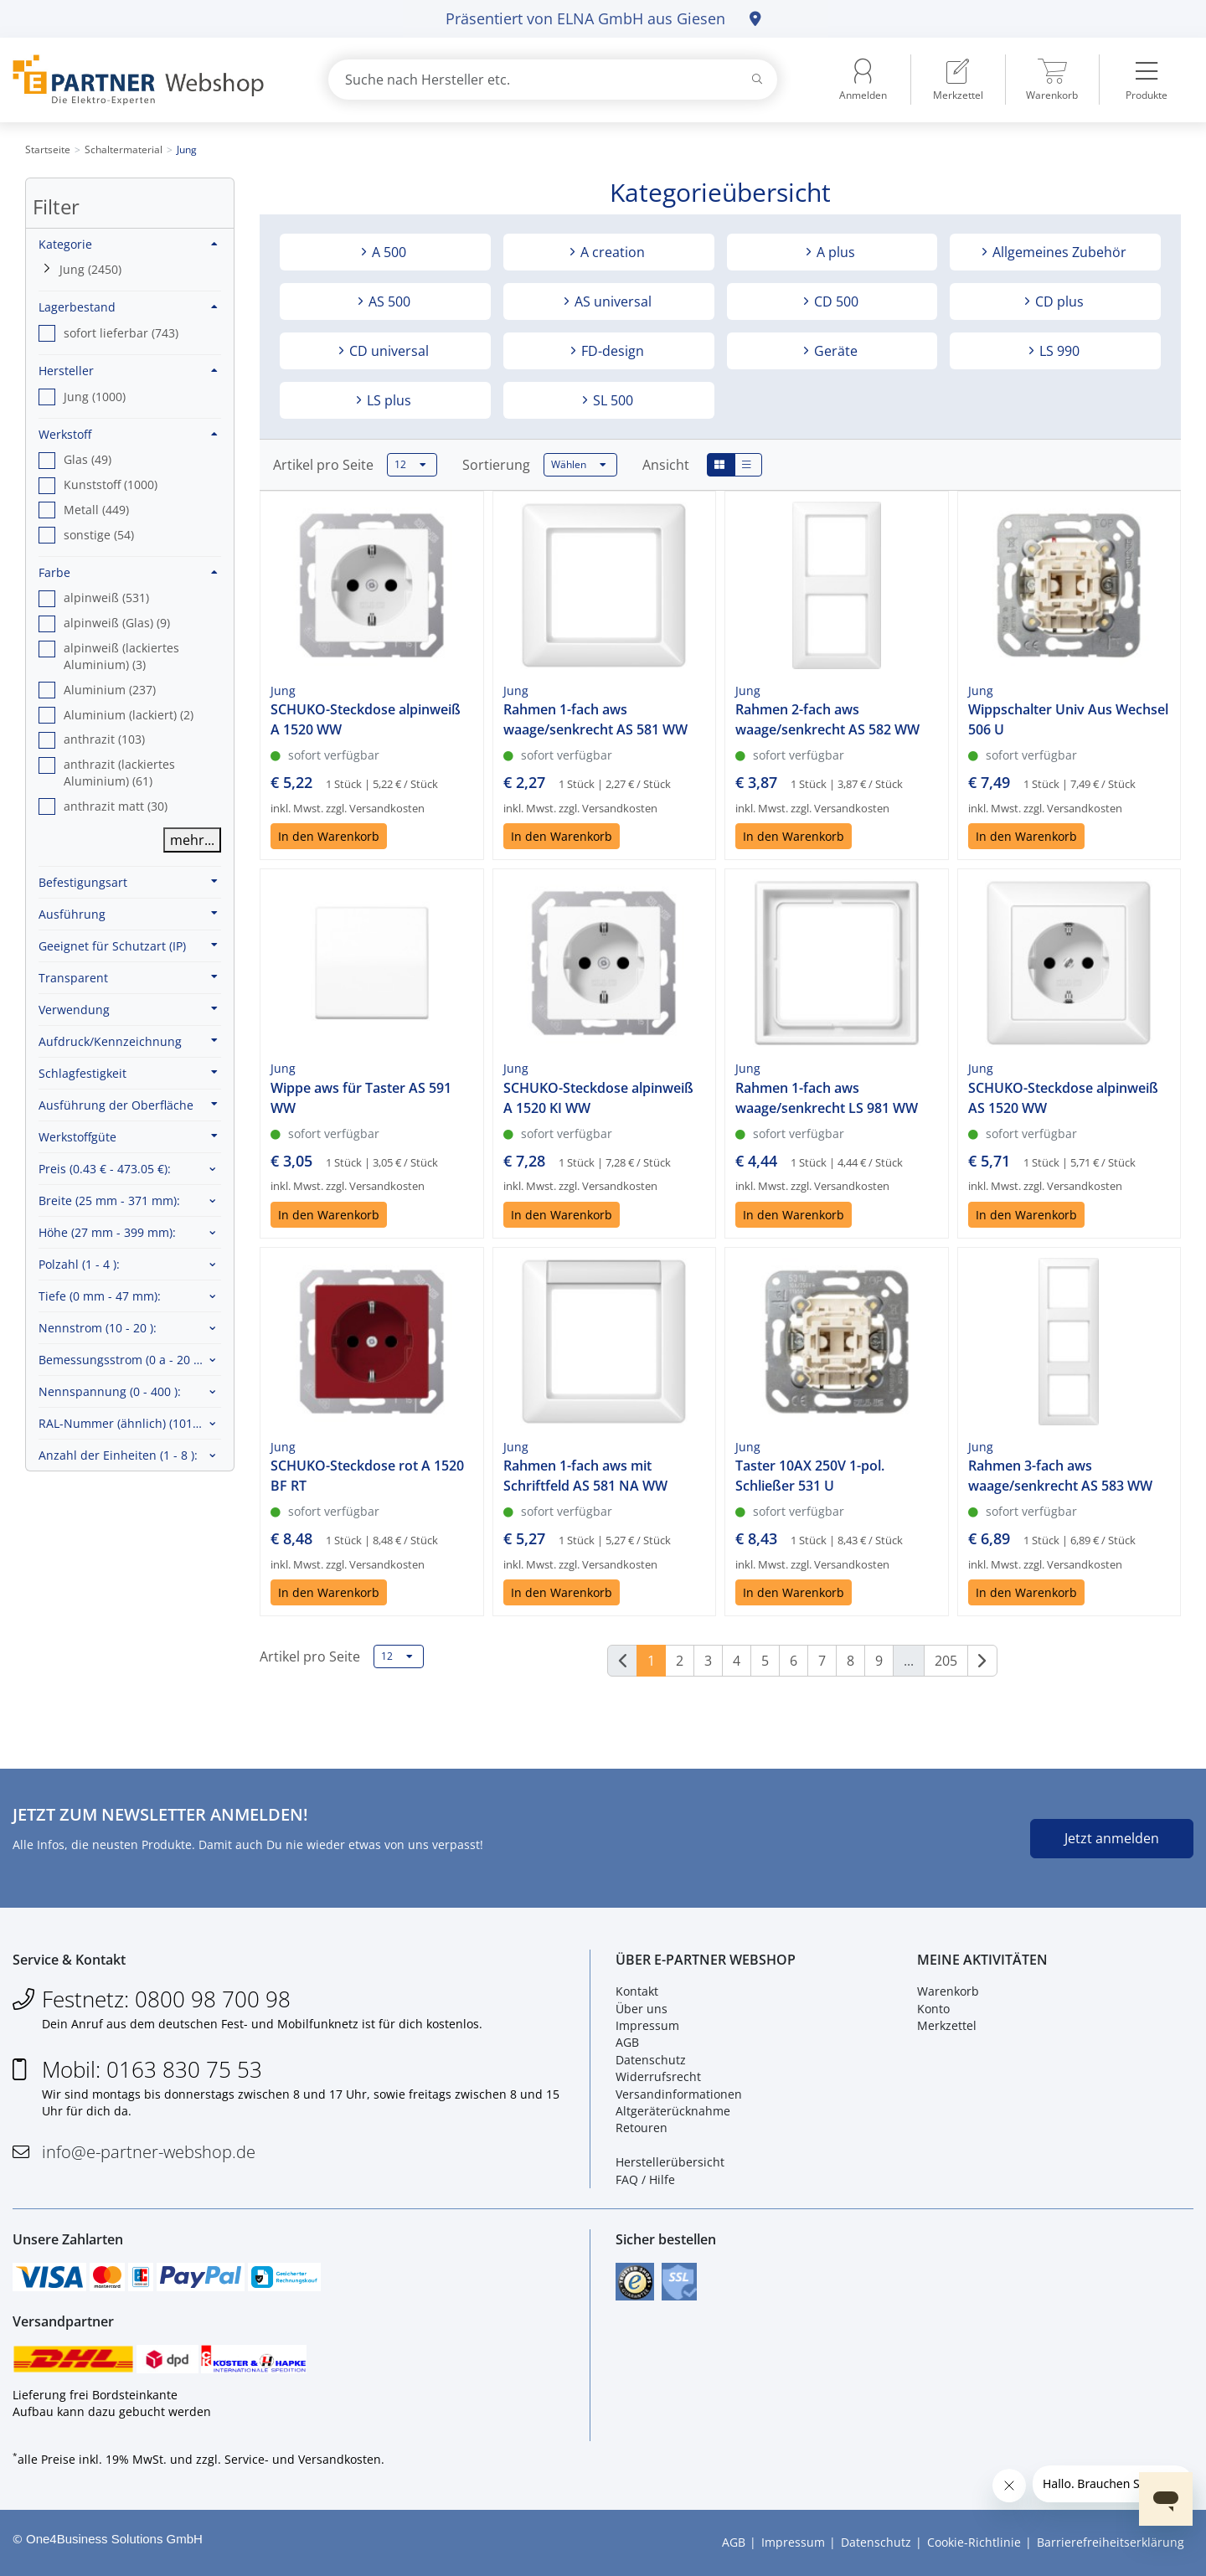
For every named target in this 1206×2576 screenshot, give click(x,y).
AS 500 (387, 301)
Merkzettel (947, 2025)
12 (410, 464)
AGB (627, 2042)
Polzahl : (79, 1264)
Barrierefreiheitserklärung (1110, 2542)
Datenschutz (651, 2060)
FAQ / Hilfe (645, 2179)
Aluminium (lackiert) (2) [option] (128, 715)
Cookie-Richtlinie (974, 2542)
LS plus (387, 400)
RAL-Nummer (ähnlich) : (130, 1423)
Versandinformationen (679, 2094)
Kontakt (637, 1991)
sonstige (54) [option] (99, 535)
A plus (834, 252)
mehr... (192, 840)
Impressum (647, 2025)
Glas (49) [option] (87, 459)
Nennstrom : (98, 1328)
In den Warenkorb (328, 836)
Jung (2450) (90, 269)
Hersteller (128, 371)
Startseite (47, 149)
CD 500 (834, 301)
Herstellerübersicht (670, 2162)
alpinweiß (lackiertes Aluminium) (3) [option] (121, 656)
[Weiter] (982, 1661)
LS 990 (1058, 351)
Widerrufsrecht (658, 2076)
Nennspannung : (110, 1391)
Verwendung (128, 1009)
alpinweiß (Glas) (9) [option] (117, 623)
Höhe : (107, 1232)
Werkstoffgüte (128, 1136)
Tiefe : (100, 1296)
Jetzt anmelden (1111, 1838)
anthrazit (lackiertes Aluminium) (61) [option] (119, 772)
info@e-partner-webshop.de (148, 2152)
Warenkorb (948, 1991)
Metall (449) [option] (96, 510)
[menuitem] (958, 79)
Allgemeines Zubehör (1057, 252)
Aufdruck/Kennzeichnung (128, 1041)
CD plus (1058, 301)
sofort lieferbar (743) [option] (121, 333)
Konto (933, 2009)
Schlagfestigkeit (128, 1072)
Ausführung (128, 913)
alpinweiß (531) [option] (106, 597)
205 (946, 1660)
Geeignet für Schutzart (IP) (128, 945)
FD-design (611, 351)
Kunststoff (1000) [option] (110, 484)
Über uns (641, 2009)
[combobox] (552, 79)
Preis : (105, 1169)
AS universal (611, 301)
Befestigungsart (128, 881)
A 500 (387, 252)
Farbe (128, 572)
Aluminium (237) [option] (110, 690)
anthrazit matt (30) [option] (116, 806)
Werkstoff (128, 434)
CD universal (387, 351)
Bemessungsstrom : (123, 1360)
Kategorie (128, 244)
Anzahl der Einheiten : (118, 1455)
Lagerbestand (128, 307)
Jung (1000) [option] (95, 396)
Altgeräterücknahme (673, 2111)
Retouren (641, 2128)
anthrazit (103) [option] (104, 739)
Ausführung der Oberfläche (128, 1104)
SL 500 (611, 400)
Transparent (128, 977)
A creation (611, 252)
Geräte (834, 351)
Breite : (109, 1200)
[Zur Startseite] (151, 80)
